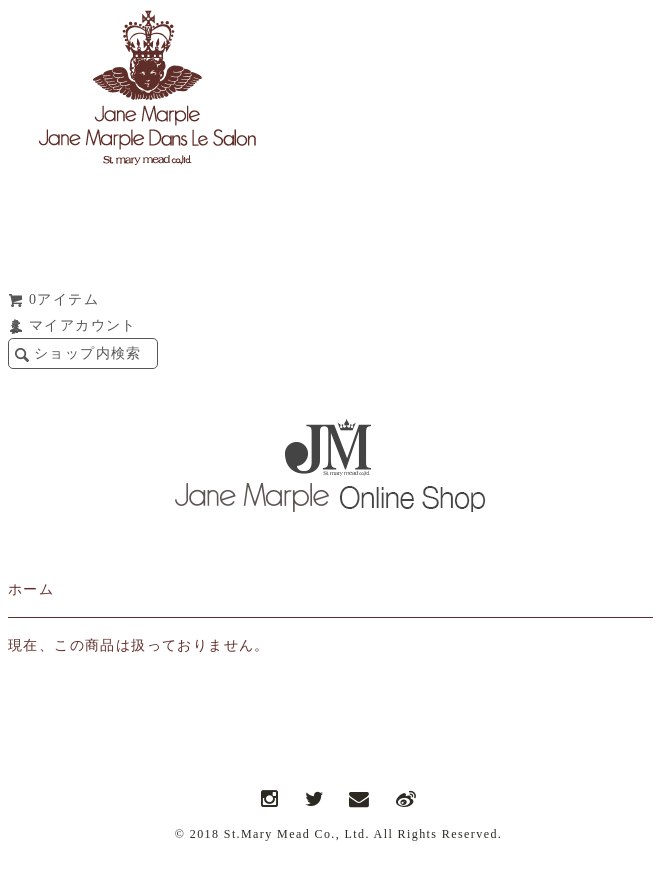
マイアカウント (83, 325)
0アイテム (64, 299)
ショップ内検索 (88, 353)
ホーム (31, 589)
